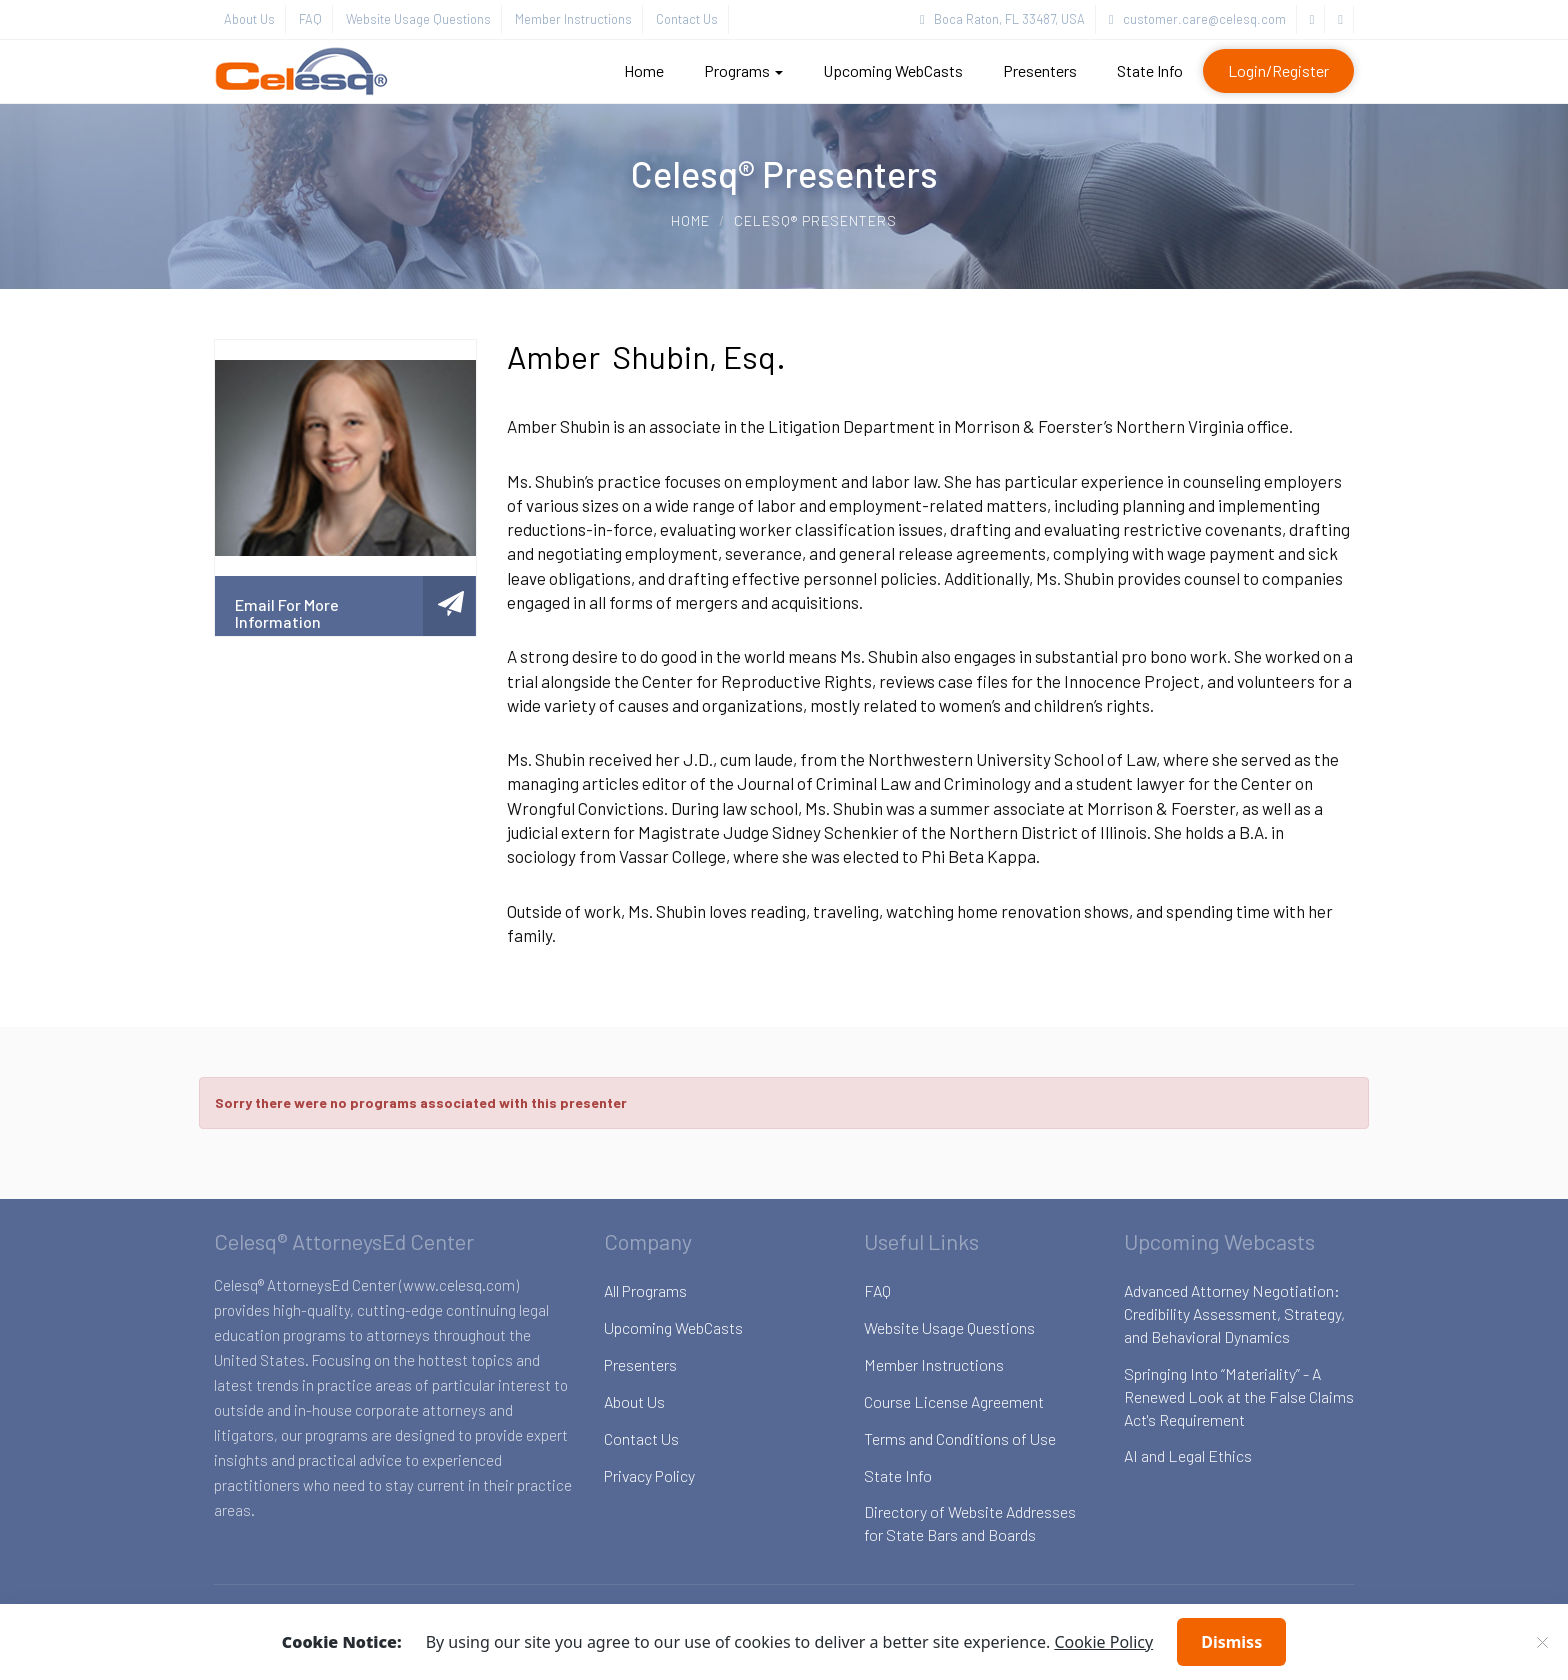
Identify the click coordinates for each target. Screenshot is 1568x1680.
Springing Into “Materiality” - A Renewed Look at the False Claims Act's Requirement (1239, 1396)
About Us (249, 19)
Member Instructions (573, 19)
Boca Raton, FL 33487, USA (1002, 19)
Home (644, 70)
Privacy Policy (649, 1475)
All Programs (645, 1290)
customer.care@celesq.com (1197, 19)
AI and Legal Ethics (1188, 1455)
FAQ (310, 19)
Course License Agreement (954, 1401)
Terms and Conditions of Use (960, 1438)
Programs (743, 70)
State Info (1150, 70)
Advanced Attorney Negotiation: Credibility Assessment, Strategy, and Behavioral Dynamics (1234, 1313)
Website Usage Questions (418, 19)
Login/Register (1278, 70)
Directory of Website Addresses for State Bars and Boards (970, 1523)
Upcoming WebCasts (893, 70)
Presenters (1040, 70)
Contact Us (687, 19)
